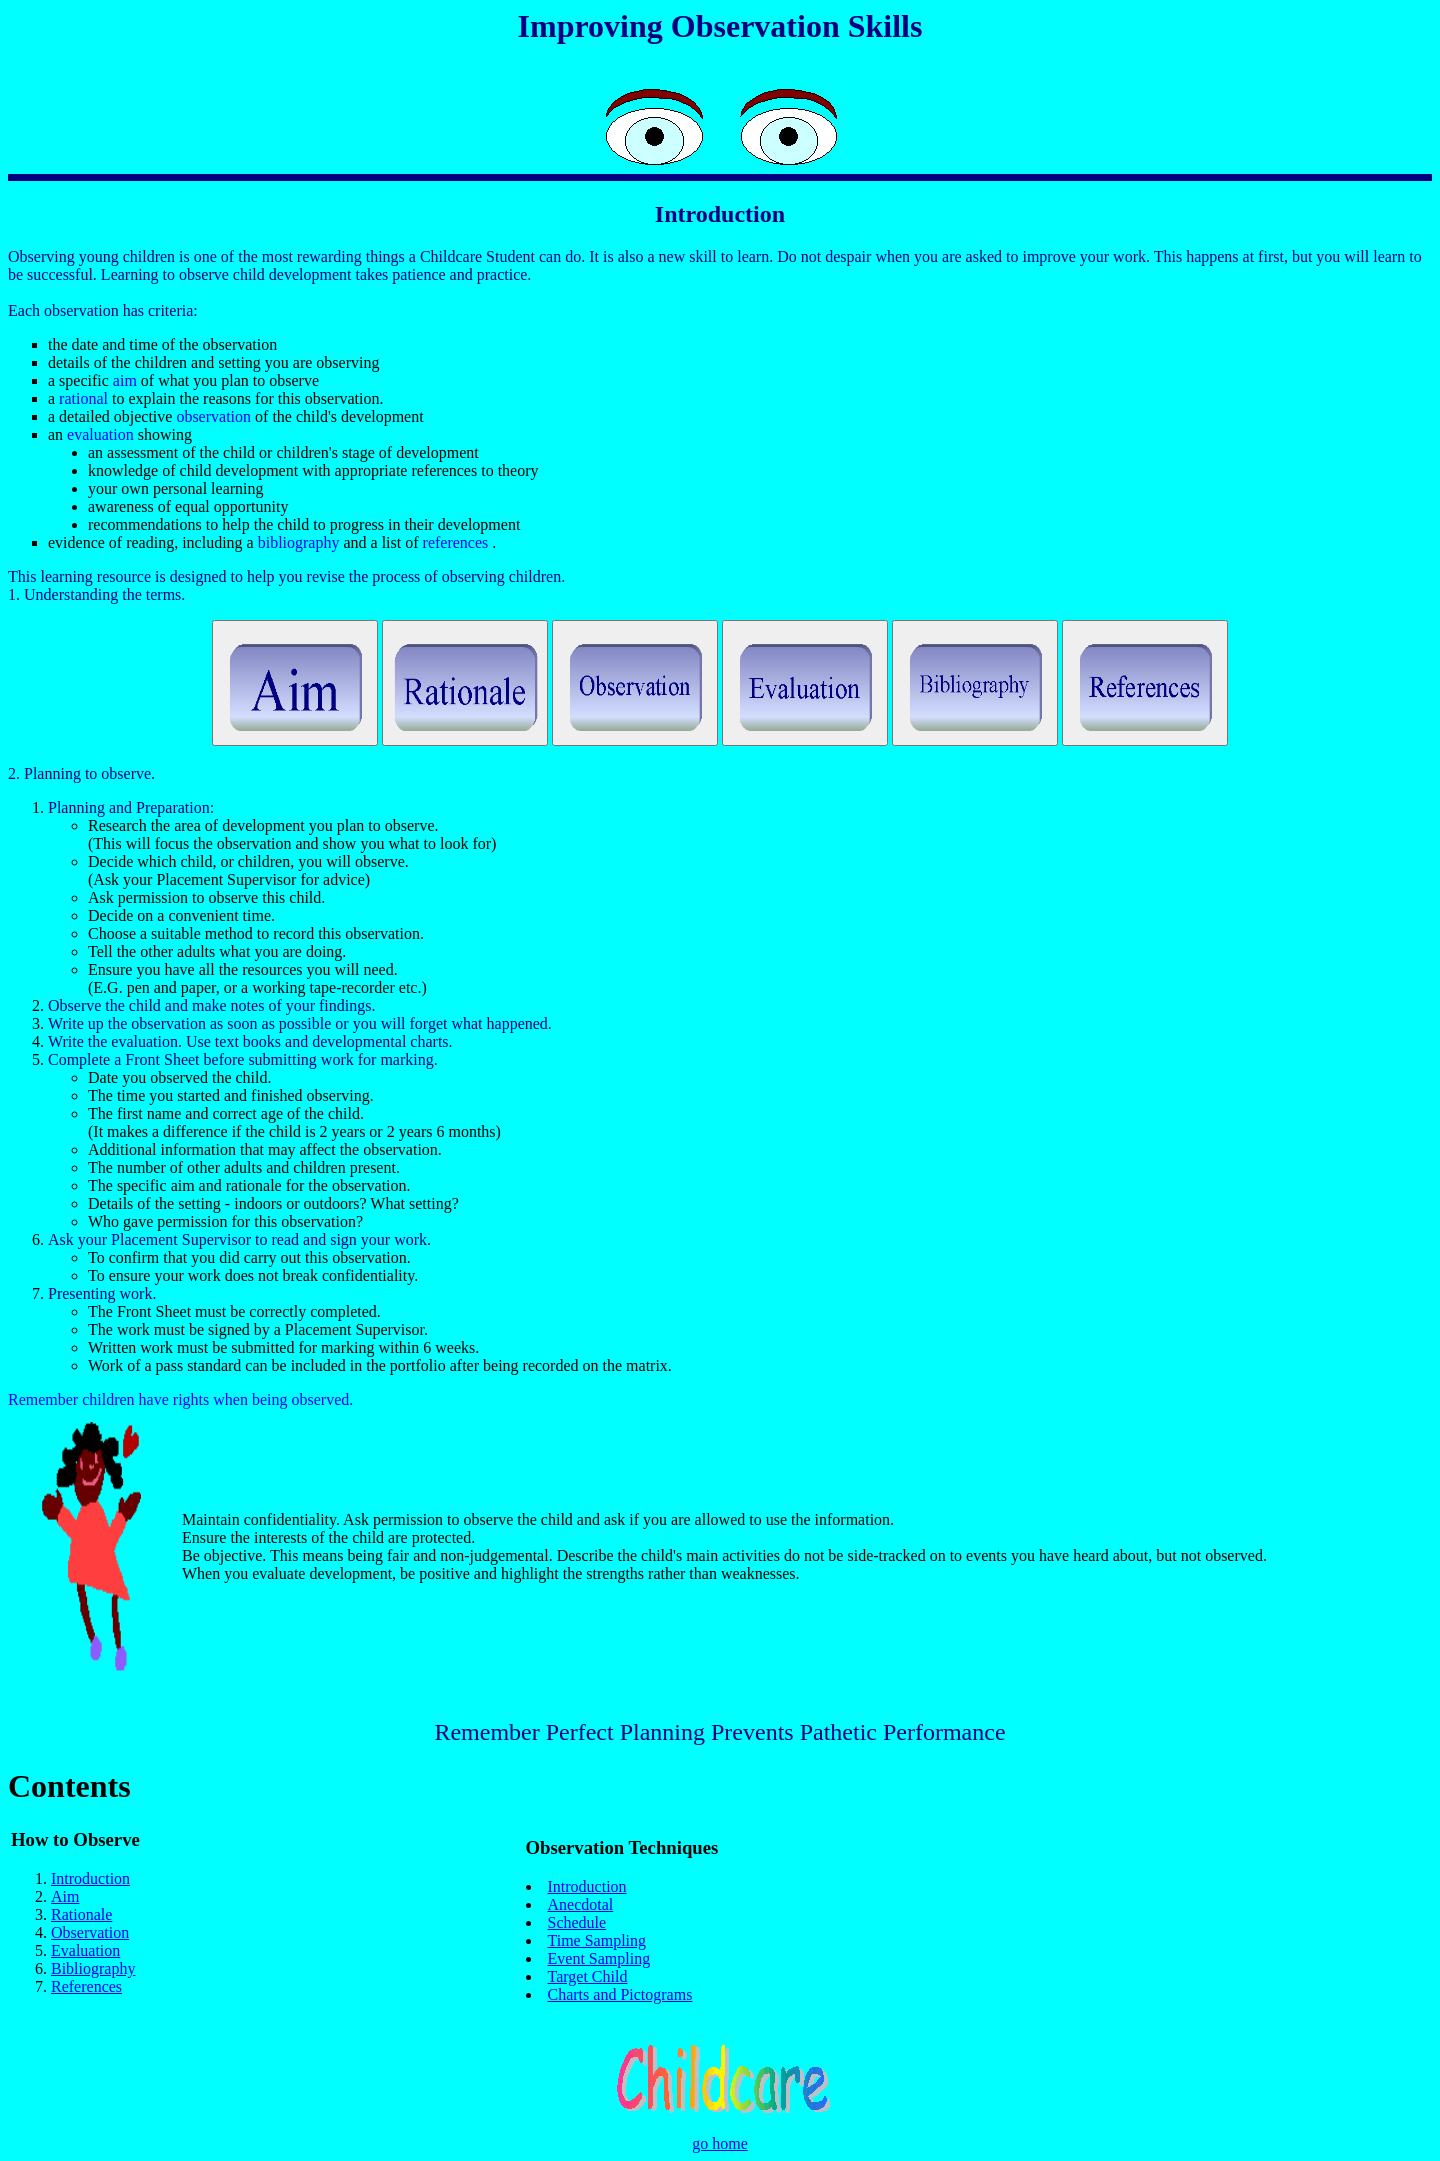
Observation (90, 1932)
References (86, 1986)
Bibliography (93, 1968)
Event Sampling (599, 1958)
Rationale (81, 1914)
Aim (65, 1896)
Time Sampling (597, 1940)
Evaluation (85, 1950)
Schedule (577, 1922)
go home (720, 2143)
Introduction (90, 1878)
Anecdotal (581, 1904)
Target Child (588, 1976)
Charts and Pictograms (620, 1994)
